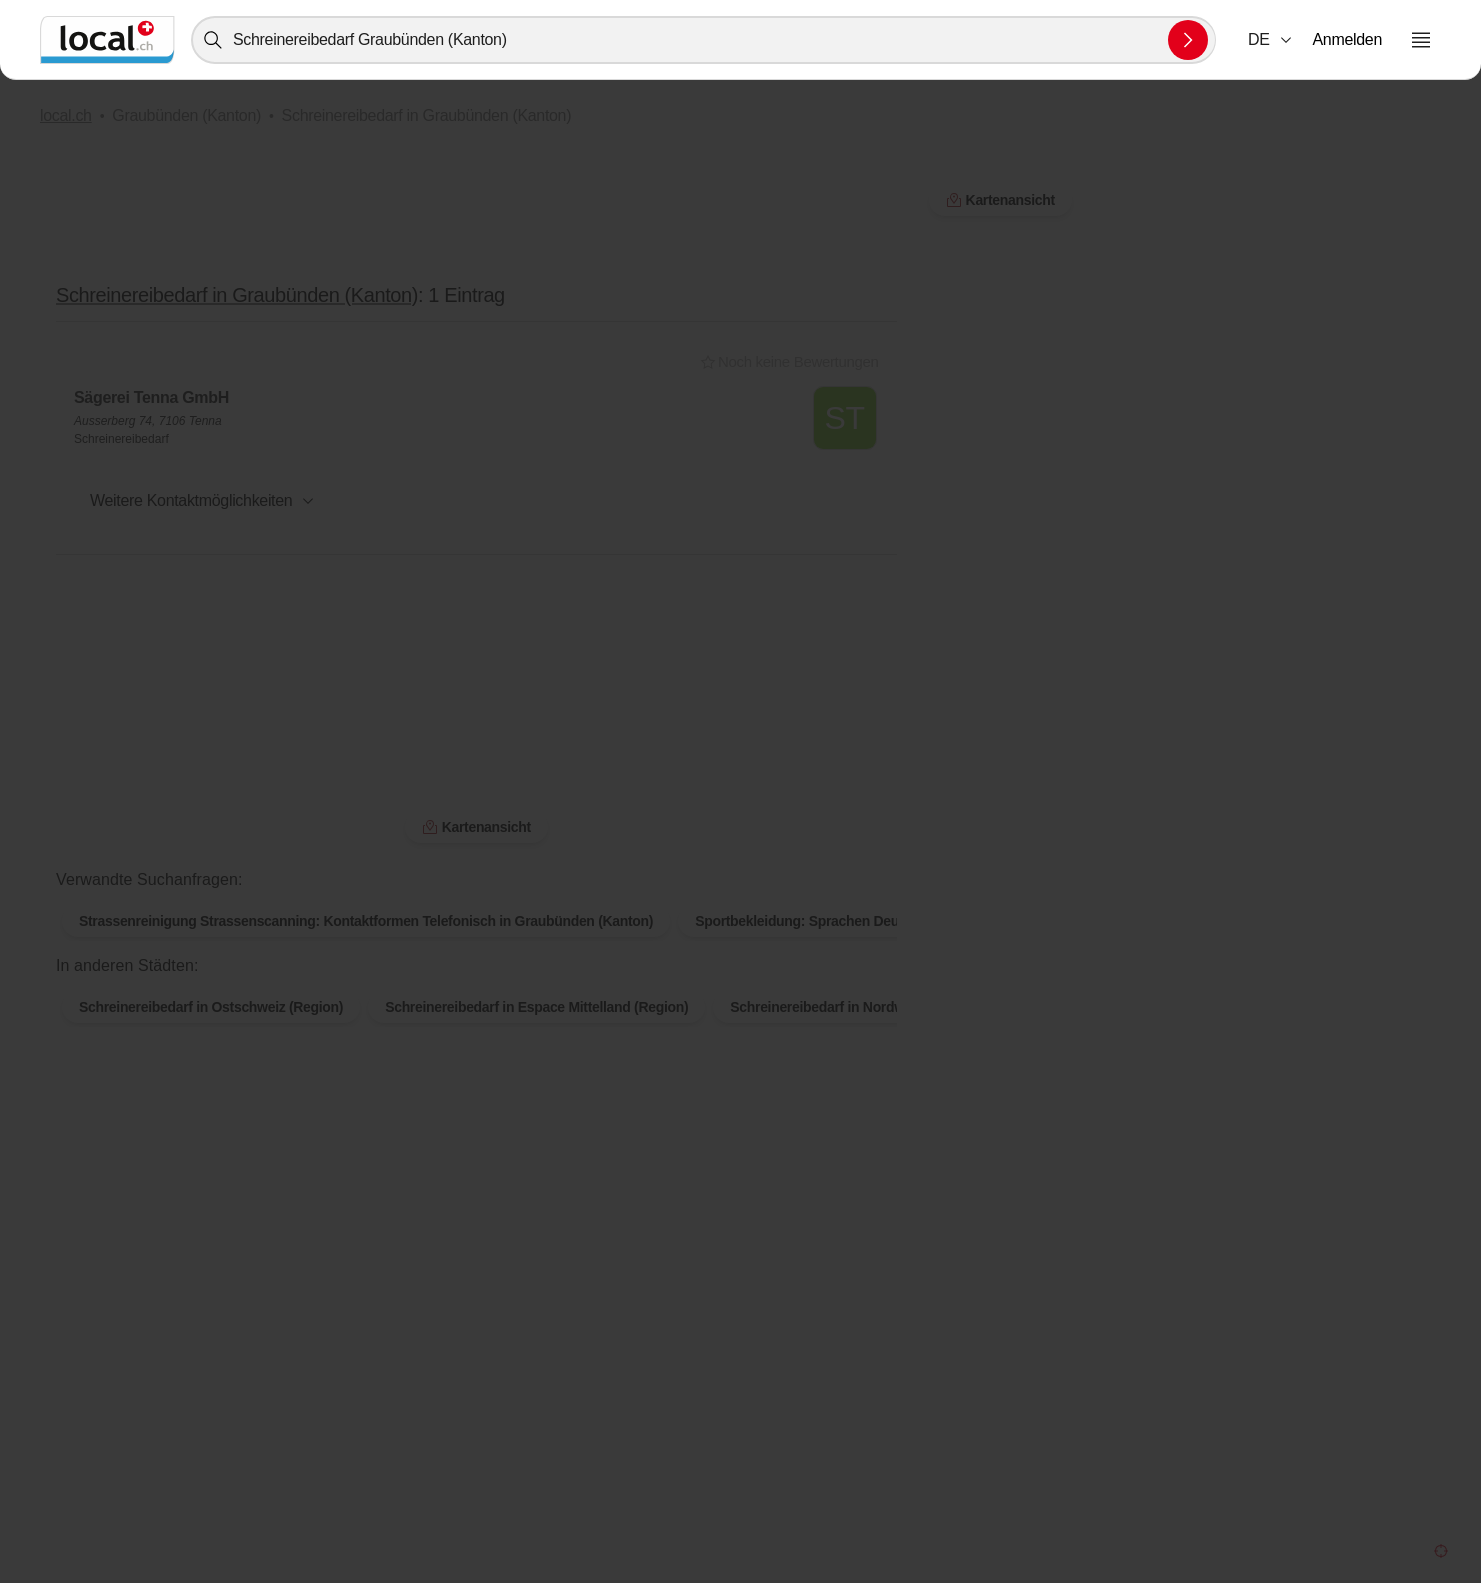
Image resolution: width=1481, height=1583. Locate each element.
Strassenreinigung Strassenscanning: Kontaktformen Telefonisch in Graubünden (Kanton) (366, 889)
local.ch (66, 115)
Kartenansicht (1000, 200)
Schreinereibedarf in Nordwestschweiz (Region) (881, 975)
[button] (1271, 40)
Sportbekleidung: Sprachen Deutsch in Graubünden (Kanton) (889, 889)
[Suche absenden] (1188, 40)
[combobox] (703, 40)
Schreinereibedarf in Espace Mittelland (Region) (536, 975)
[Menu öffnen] (1421, 40)
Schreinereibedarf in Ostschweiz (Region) (211, 975)
